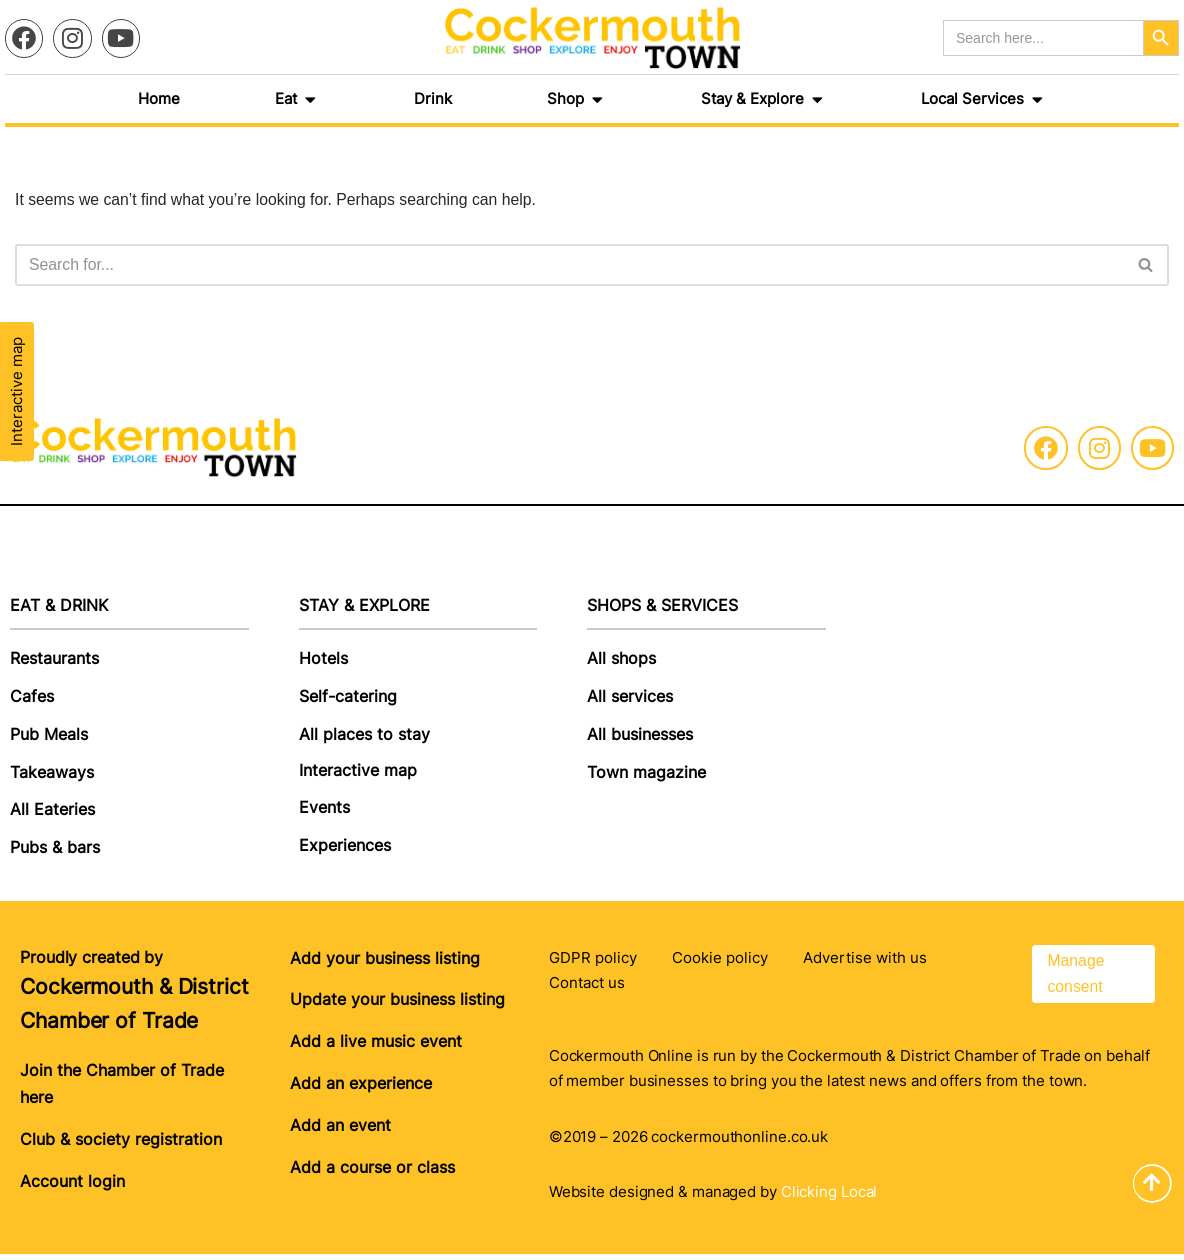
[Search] (569, 266)
